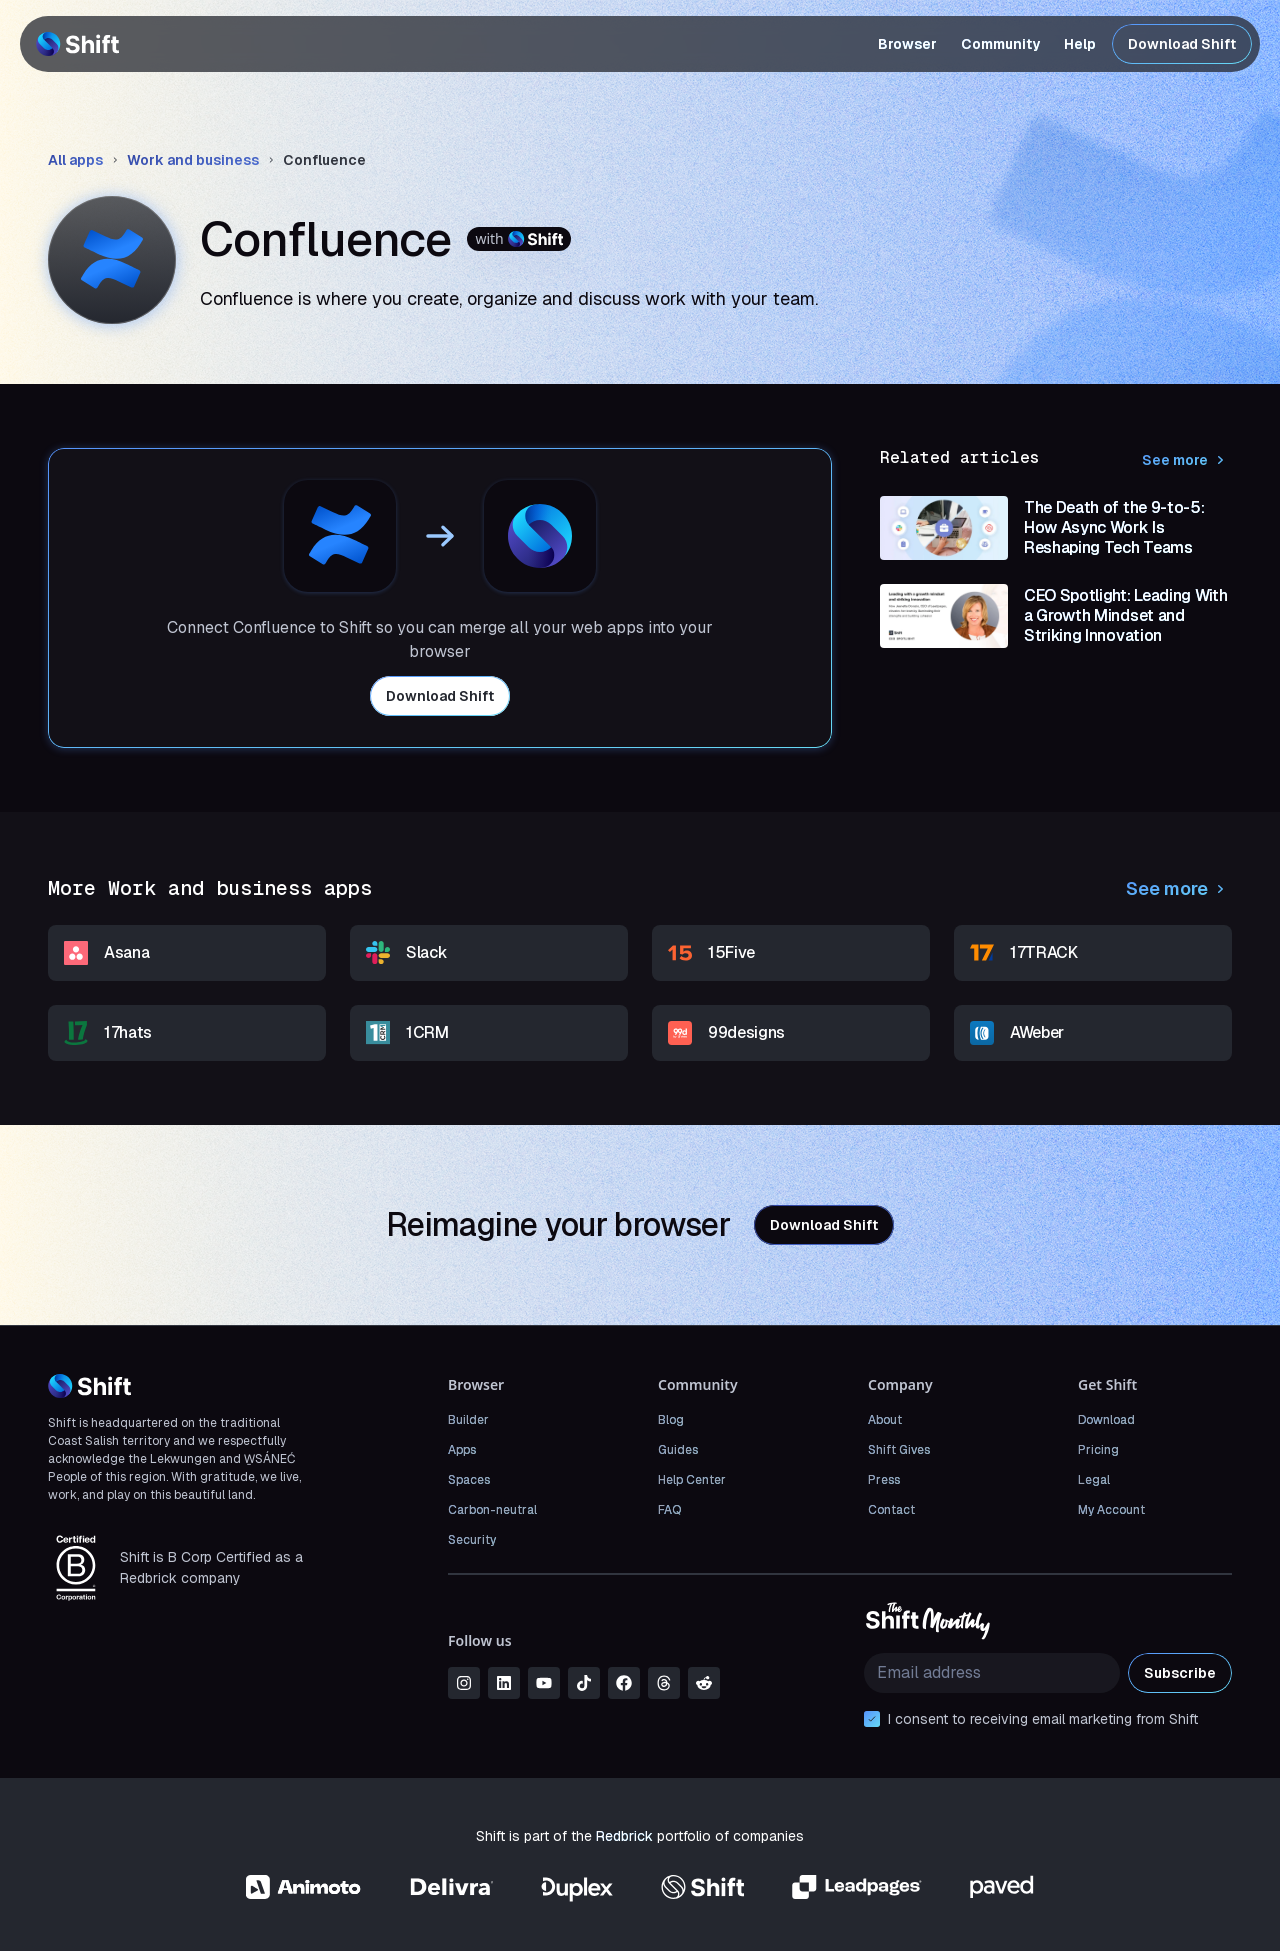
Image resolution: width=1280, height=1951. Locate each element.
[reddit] (704, 1683)
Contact (891, 1510)
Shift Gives (899, 1450)
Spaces (469, 1480)
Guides (678, 1450)
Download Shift (1182, 44)
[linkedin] (504, 1683)
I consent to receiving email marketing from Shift (1043, 1719)
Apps (462, 1450)
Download (1106, 1420)
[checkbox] (872, 1719)
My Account (1111, 1510)
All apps (75, 160)
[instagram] (464, 1683)
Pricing (1098, 1450)
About (885, 1420)
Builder (468, 1420)
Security (472, 1540)
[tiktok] (584, 1683)
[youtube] (544, 1683)
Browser (907, 44)
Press (884, 1480)
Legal (1094, 1480)
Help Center (692, 1480)
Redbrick (624, 1836)
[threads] (664, 1683)
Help (1080, 44)
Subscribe (1180, 1673)
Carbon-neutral (492, 1510)
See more (1187, 460)
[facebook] (624, 1683)
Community (1000, 44)
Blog (671, 1420)
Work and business (193, 160)
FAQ (669, 1510)
